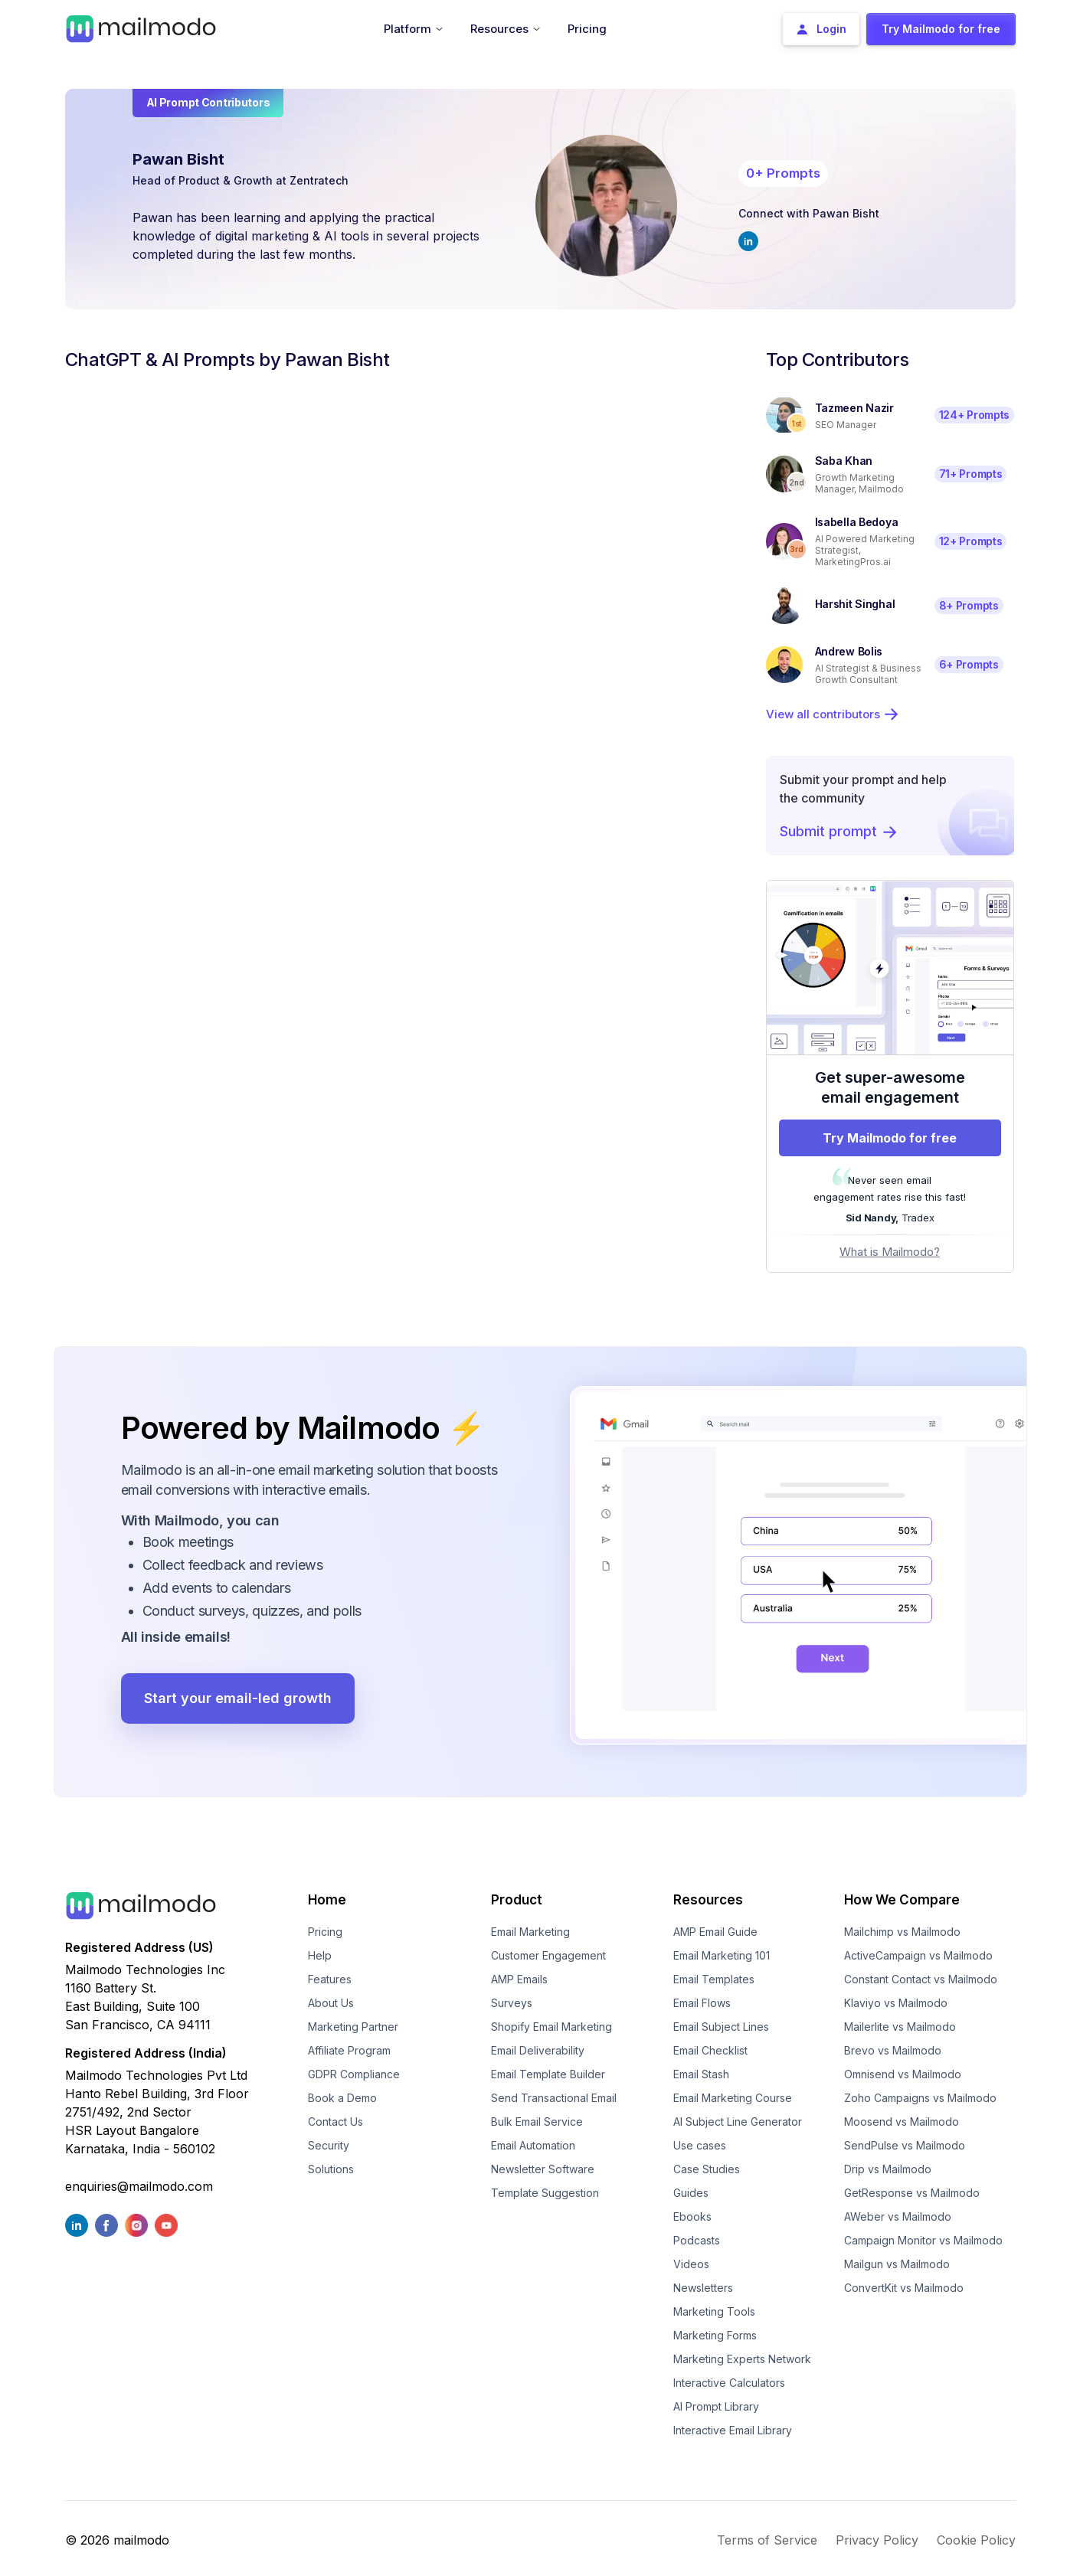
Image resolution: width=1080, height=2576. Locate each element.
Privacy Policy (877, 2540)
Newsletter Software (542, 2169)
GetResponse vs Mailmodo (912, 2192)
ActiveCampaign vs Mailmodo (918, 1955)
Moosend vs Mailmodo (901, 2121)
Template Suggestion (545, 2192)
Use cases (699, 2145)
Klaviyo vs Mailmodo (895, 2002)
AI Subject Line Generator (737, 2121)
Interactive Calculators (729, 2382)
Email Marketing (530, 1931)
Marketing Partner (353, 2026)
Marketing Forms (715, 2335)
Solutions (331, 2169)
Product (516, 1899)
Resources (708, 1899)
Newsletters (703, 2287)
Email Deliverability (537, 2050)
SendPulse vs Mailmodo (904, 2145)
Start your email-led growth (238, 1698)
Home (327, 1899)
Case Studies (706, 2169)
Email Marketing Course (732, 2097)
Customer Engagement (548, 1955)
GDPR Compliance (354, 2074)
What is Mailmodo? (889, 1251)
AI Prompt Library (716, 2406)
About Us (331, 2002)
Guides (691, 2192)
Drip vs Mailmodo (887, 2169)
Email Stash (701, 2074)
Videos (691, 2263)
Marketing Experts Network (742, 2358)
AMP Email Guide (715, 1931)
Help (320, 1955)
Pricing (325, 1931)
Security (328, 2145)
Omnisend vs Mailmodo (902, 2074)
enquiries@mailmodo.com (139, 2186)
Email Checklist (710, 2050)
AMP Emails (519, 1979)
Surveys (511, 2002)
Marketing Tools (714, 2311)
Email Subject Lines (721, 2026)
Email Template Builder (548, 2074)
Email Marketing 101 (721, 1955)
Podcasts (696, 2240)
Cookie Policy (976, 2540)
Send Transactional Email (554, 2097)
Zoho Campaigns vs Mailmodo (920, 2097)
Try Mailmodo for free (890, 1138)
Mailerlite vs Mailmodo (900, 2026)
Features (330, 1979)
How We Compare (902, 1899)
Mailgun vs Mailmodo (897, 2263)
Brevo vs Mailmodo (892, 2050)
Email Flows (702, 2002)
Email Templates (713, 1979)
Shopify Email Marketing (551, 2026)
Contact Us (335, 2121)
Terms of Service (767, 2540)
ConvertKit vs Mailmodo (904, 2287)
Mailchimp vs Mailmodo (902, 1931)
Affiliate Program (349, 2050)
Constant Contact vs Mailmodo (920, 1979)
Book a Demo (342, 2097)
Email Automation (533, 2145)
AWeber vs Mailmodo (897, 2216)
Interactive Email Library (732, 2430)
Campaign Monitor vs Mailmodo (923, 2240)
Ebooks (692, 2216)
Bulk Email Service (537, 2121)
